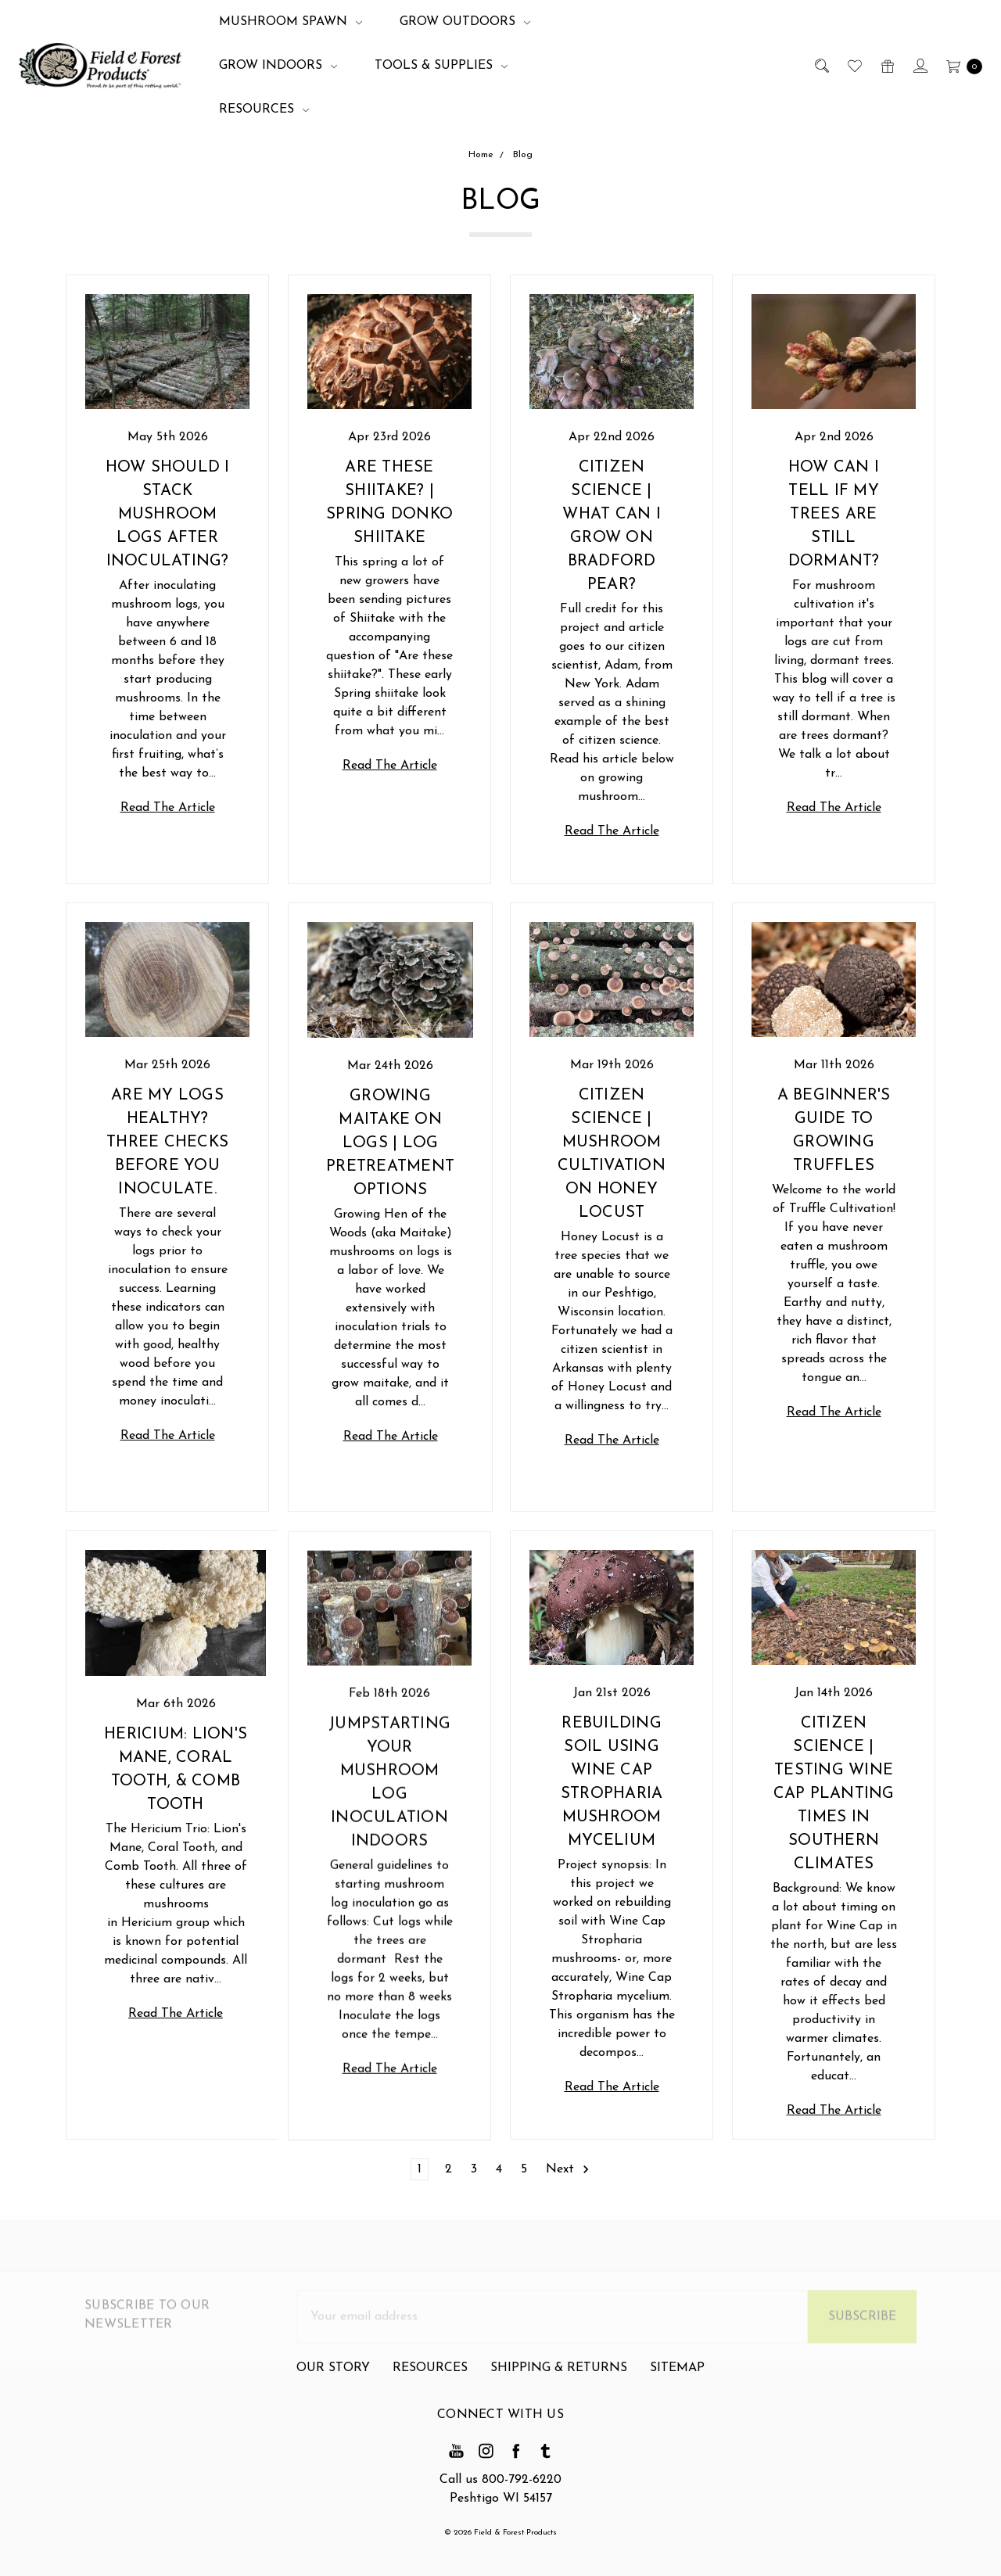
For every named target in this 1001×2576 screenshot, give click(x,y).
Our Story (333, 2428)
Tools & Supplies (441, 65)
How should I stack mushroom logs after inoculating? (168, 514)
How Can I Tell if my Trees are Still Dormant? (834, 514)
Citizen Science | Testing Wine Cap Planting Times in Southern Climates (834, 1809)
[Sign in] (919, 66)
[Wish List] (853, 66)
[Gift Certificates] (886, 66)
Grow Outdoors (465, 22)
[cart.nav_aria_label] (960, 66)
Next (568, 2169)
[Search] (820, 66)
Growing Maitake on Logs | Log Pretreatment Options (390, 1159)
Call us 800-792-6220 (500, 2480)
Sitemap (677, 2428)
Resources (264, 109)
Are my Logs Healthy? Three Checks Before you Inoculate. (167, 1203)
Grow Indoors (278, 65)
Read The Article (167, 808)
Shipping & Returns (558, 2428)
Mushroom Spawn (290, 22)
